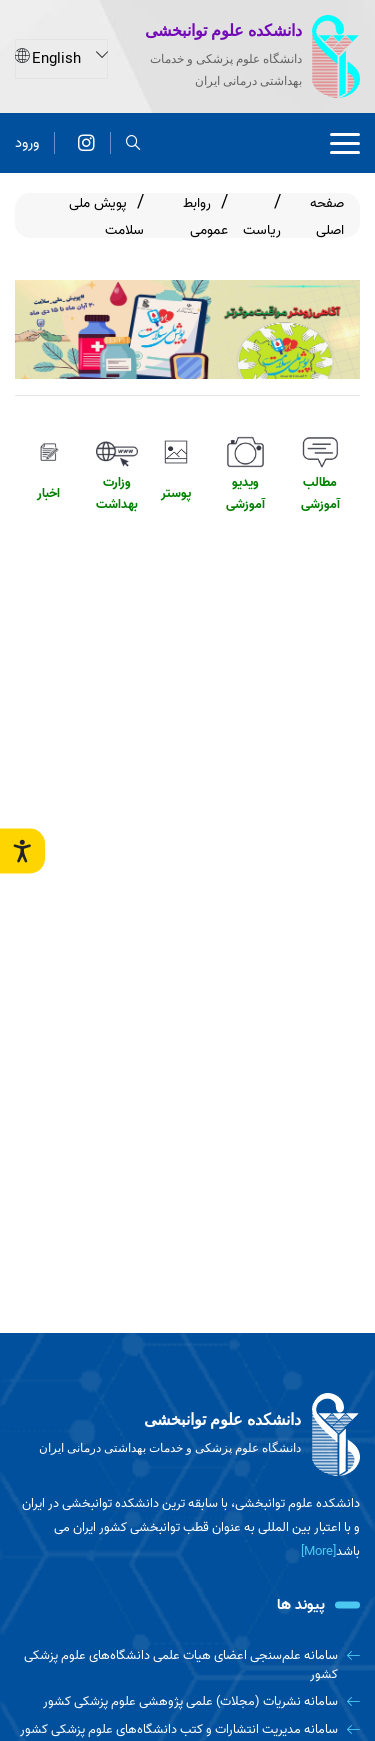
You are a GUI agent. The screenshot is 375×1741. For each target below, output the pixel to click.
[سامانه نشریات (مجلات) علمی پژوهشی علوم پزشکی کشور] (187, 1701)
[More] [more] (318, 1551)
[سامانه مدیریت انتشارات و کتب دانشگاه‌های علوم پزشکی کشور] (187, 1729)
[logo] (187, 1435)
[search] (133, 142)
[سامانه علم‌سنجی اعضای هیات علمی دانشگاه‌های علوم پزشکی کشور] (187, 1665)
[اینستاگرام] (86, 142)
